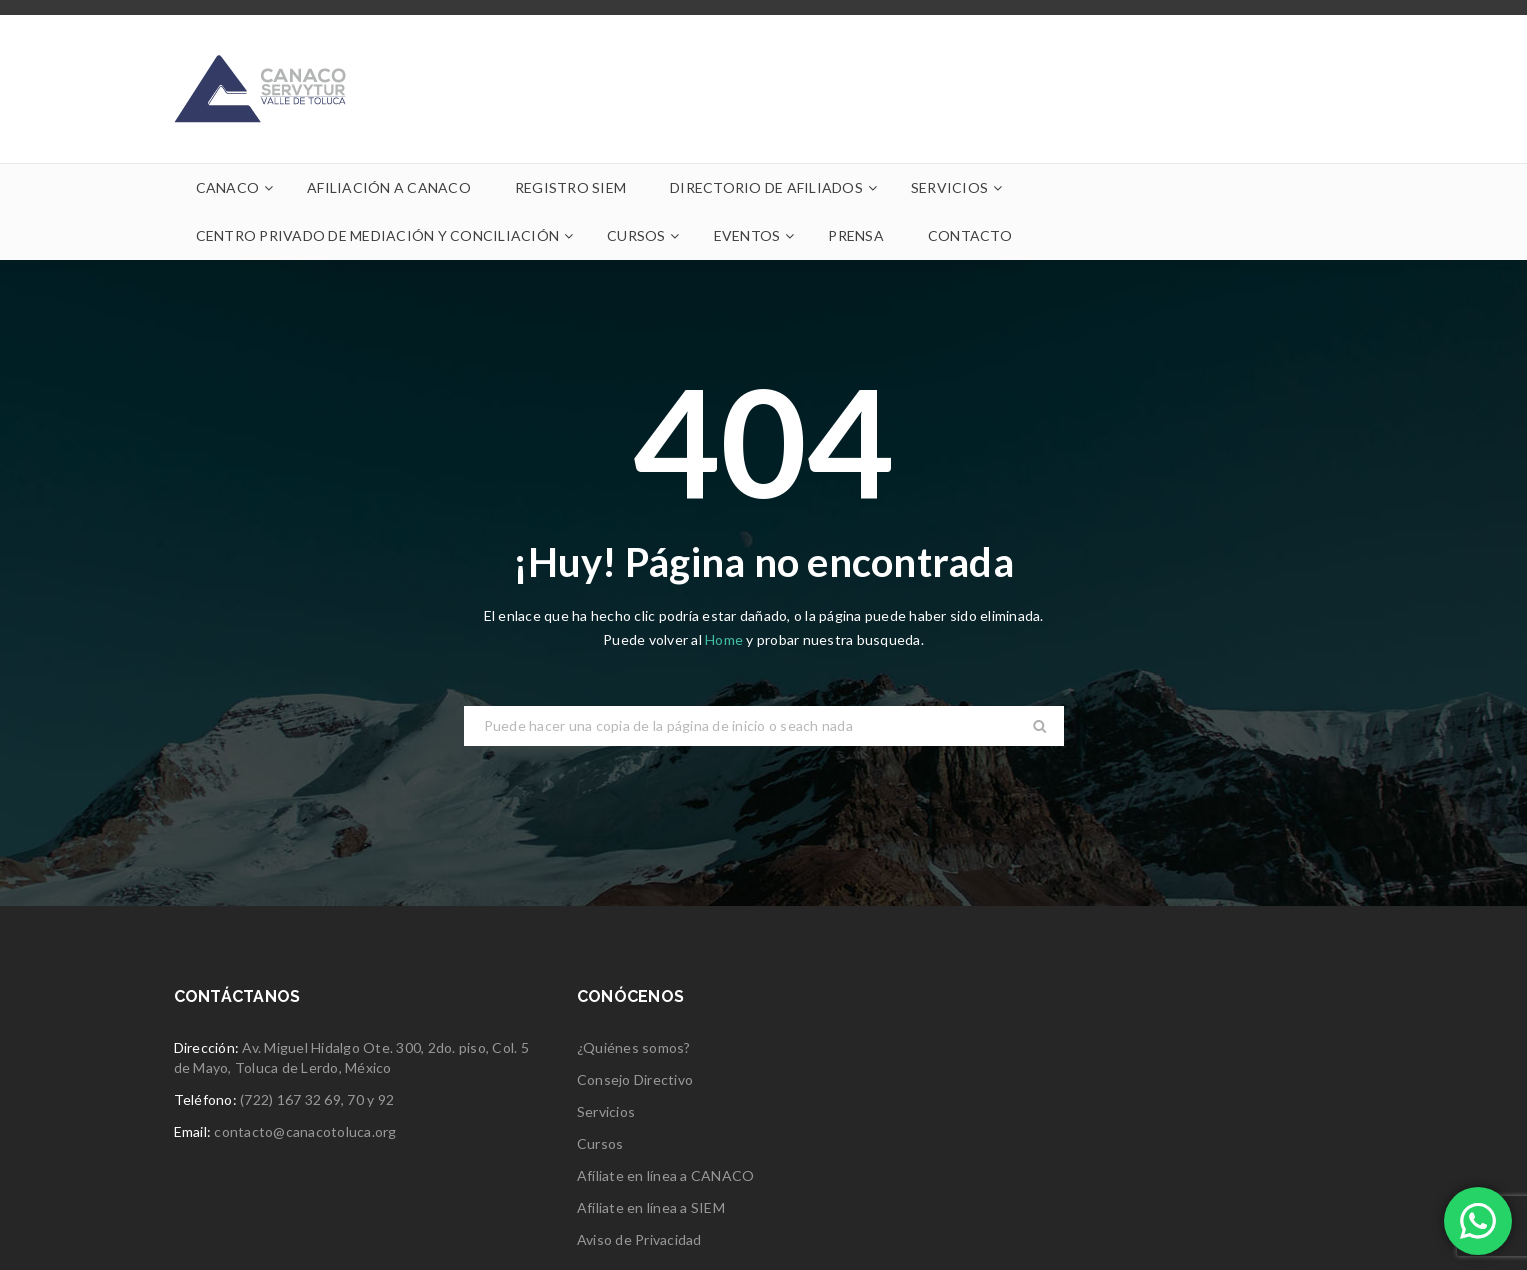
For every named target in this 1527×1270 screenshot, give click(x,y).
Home (725, 639)
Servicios (606, 1111)
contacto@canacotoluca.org (305, 1131)
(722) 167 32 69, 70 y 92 (317, 1099)
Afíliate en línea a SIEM (651, 1207)
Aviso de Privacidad (639, 1239)
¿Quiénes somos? (634, 1047)
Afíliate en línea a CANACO (666, 1175)
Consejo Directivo (635, 1079)
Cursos (600, 1143)
